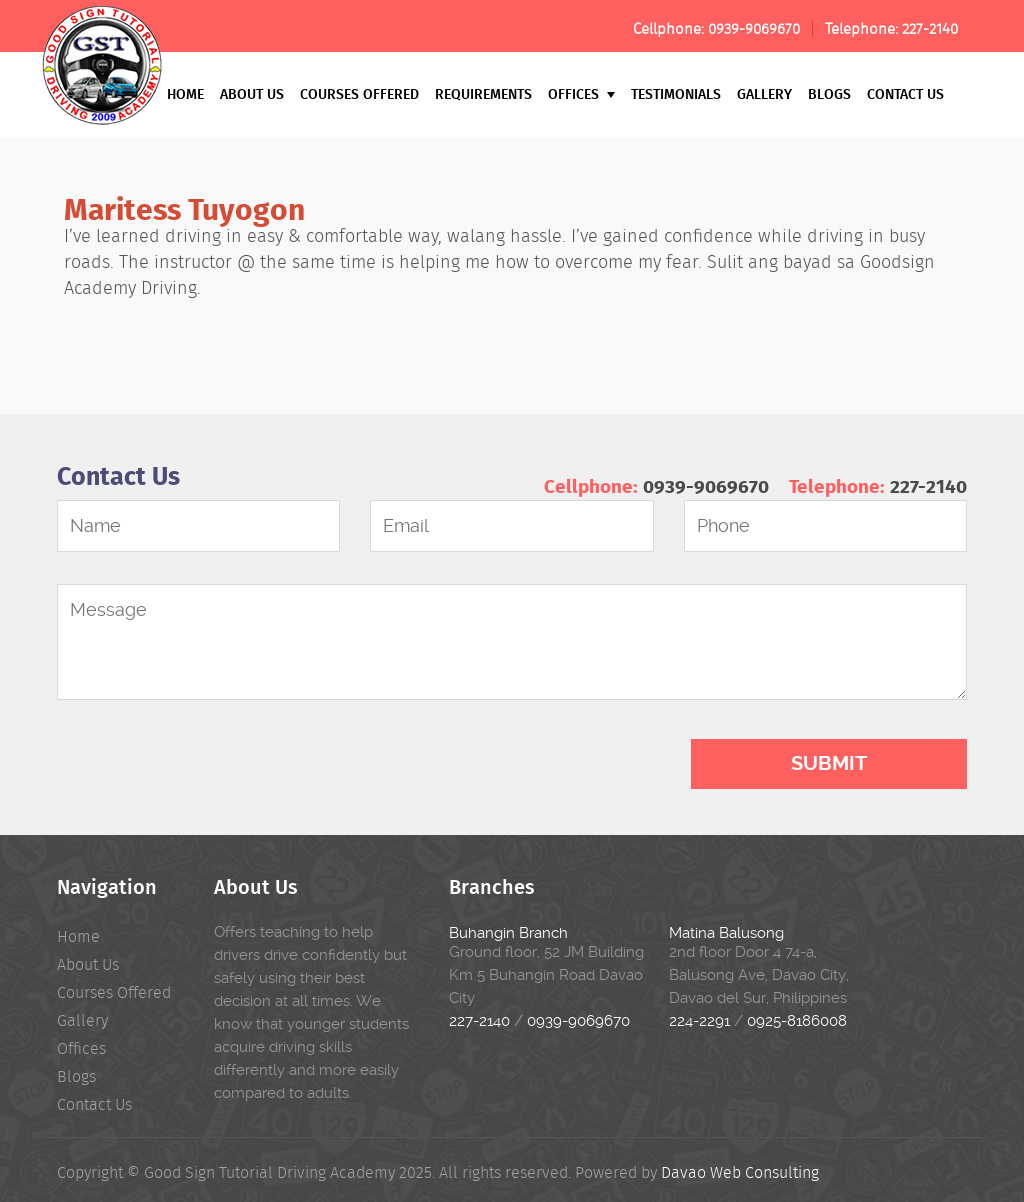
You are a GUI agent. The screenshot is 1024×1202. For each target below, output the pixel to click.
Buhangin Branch (508, 933)
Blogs (829, 93)
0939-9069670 (754, 29)
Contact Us (905, 93)
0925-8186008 (797, 1021)
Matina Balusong (726, 933)
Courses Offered (359, 93)
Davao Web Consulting (740, 1172)
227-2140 (930, 29)
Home (185, 93)
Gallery (764, 93)
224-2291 (699, 1021)
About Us (252, 93)
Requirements (483, 93)
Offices (581, 93)
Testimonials (676, 93)
